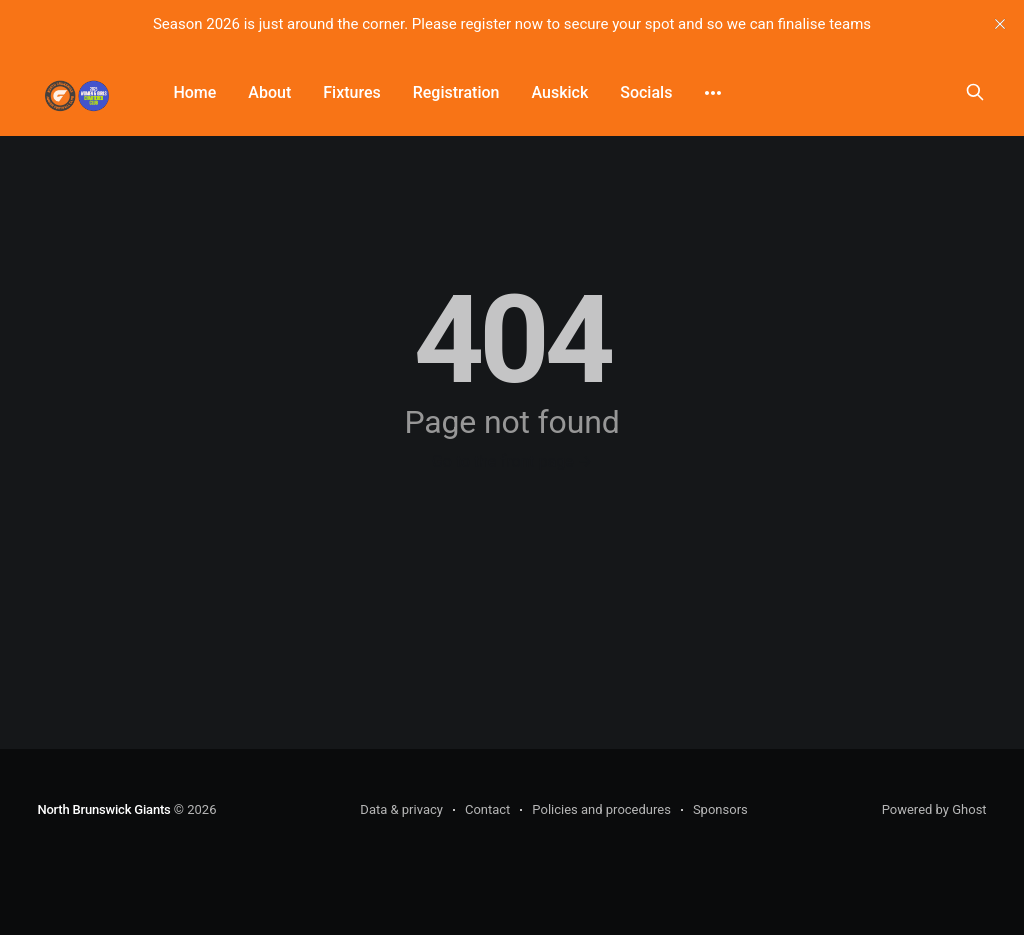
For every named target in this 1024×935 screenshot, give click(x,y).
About (269, 92)
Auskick (559, 92)
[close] (1000, 24)
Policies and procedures (601, 809)
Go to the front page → (512, 461)
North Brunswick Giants (103, 809)
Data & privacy (401, 809)
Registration (456, 92)
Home (194, 92)
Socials (646, 92)
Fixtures (351, 92)
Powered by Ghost (934, 809)
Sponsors (720, 809)
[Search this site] (975, 92)
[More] (713, 93)
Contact (487, 809)
